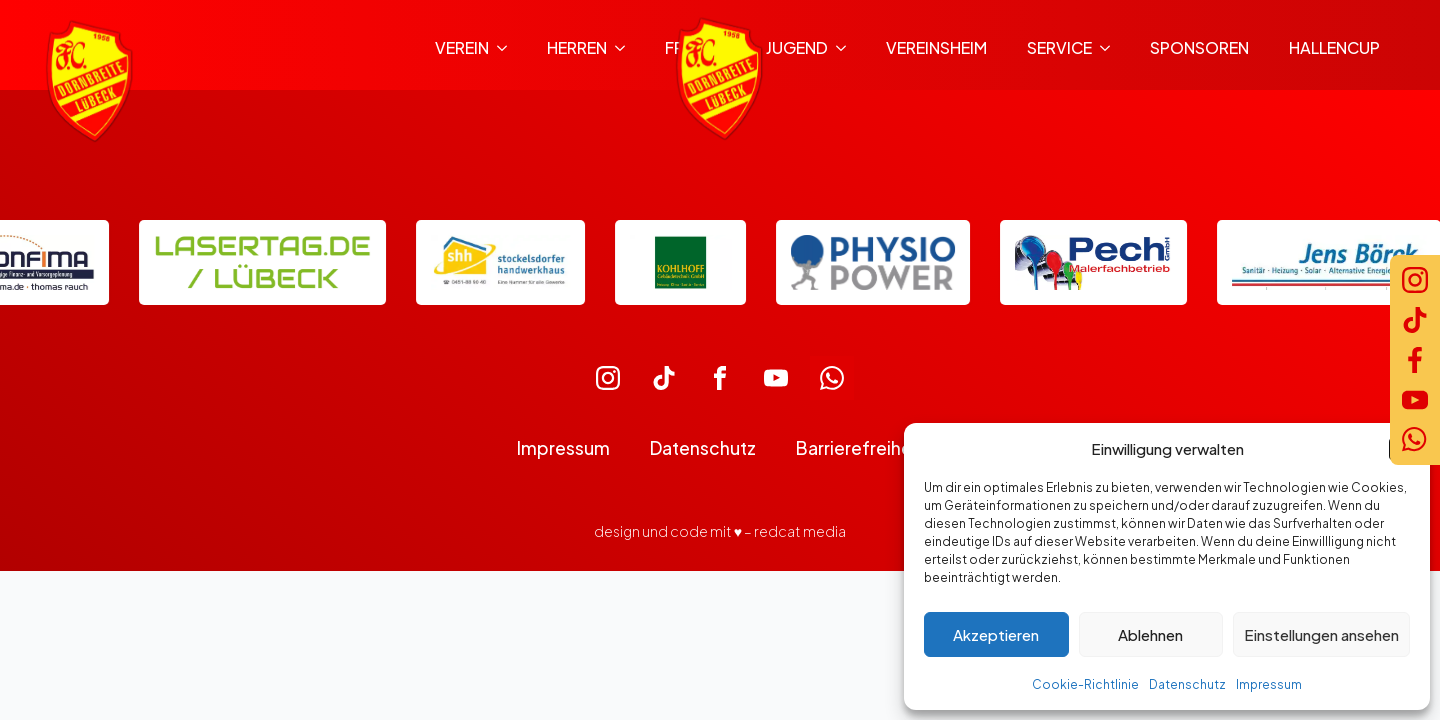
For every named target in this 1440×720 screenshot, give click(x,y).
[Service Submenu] (1111, 48)
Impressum (1269, 684)
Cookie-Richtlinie (1085, 684)
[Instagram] (1415, 280)
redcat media (800, 531)
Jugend (797, 47)
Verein (462, 47)
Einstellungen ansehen (1321, 634)
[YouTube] (1415, 400)
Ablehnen (1150, 634)
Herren (577, 47)
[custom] (608, 378)
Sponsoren (1199, 47)
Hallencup (1334, 47)
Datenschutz (1187, 684)
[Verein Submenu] (508, 48)
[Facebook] (1415, 360)
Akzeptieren (996, 634)
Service (1059, 47)
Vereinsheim (936, 47)
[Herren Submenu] (626, 48)
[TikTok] (1415, 320)
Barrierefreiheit (859, 448)
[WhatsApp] (1415, 440)
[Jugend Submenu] (847, 48)
